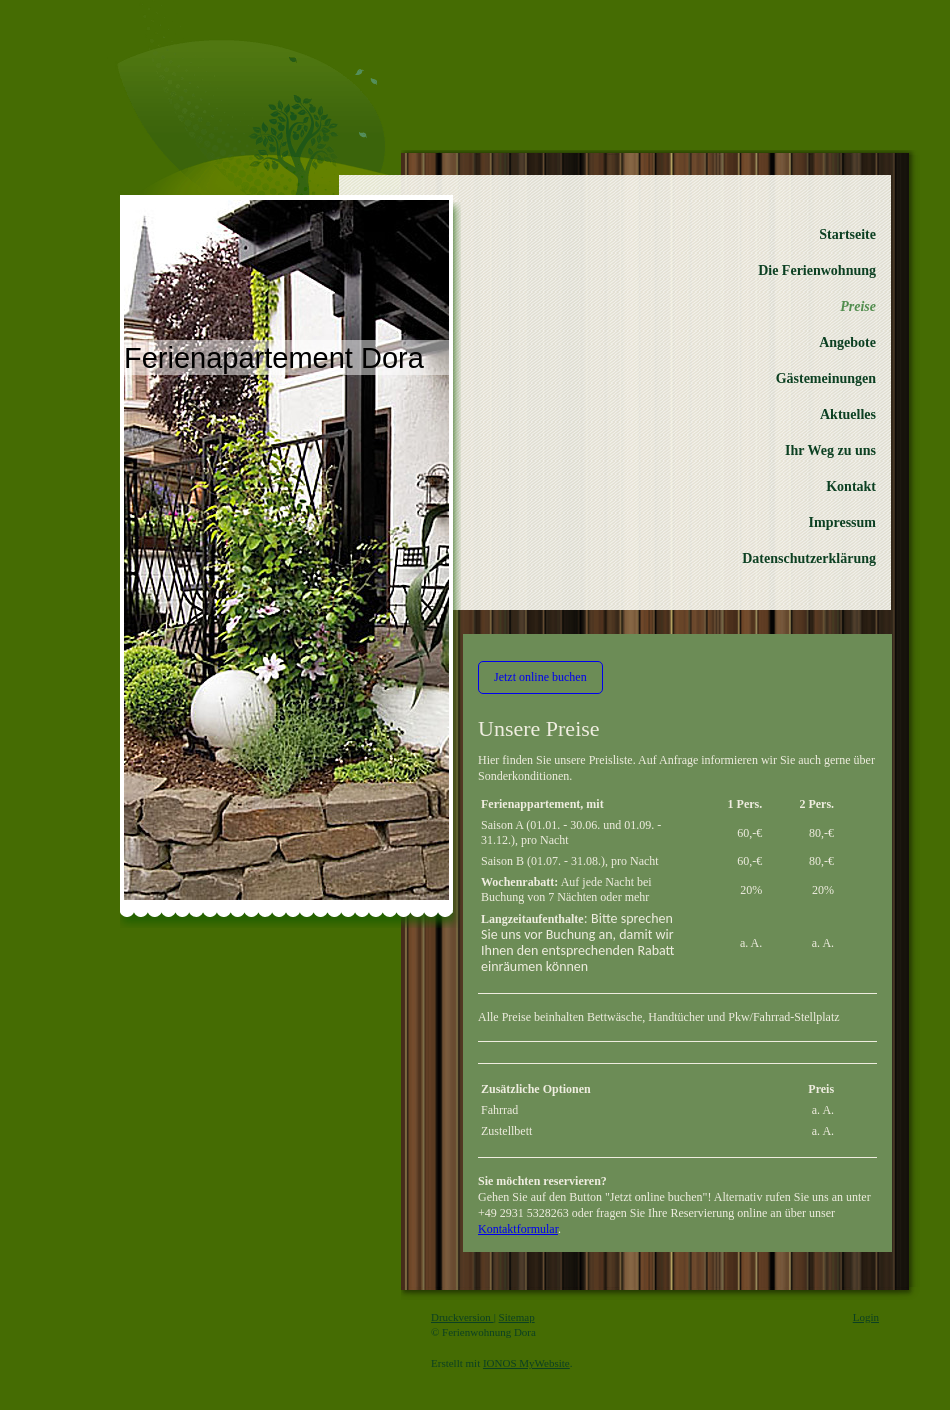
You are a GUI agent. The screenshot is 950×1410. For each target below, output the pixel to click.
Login (866, 1317)
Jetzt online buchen (540, 677)
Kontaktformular (518, 1229)
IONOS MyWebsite (526, 1363)
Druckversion (462, 1317)
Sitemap (517, 1317)
